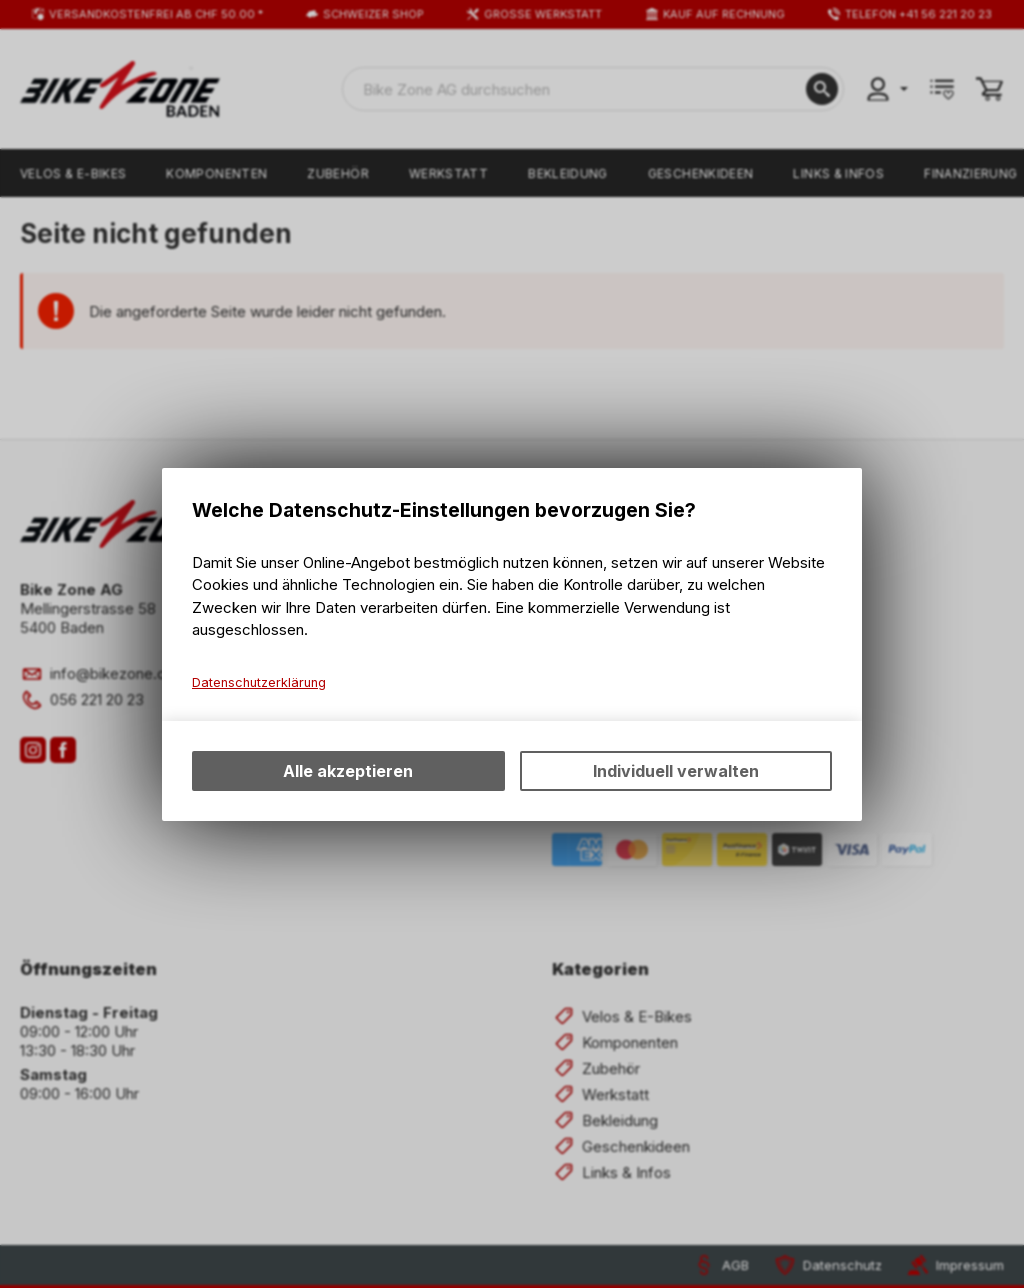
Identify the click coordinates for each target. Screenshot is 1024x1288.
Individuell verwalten (676, 771)
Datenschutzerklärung (259, 682)
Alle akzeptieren (348, 771)
